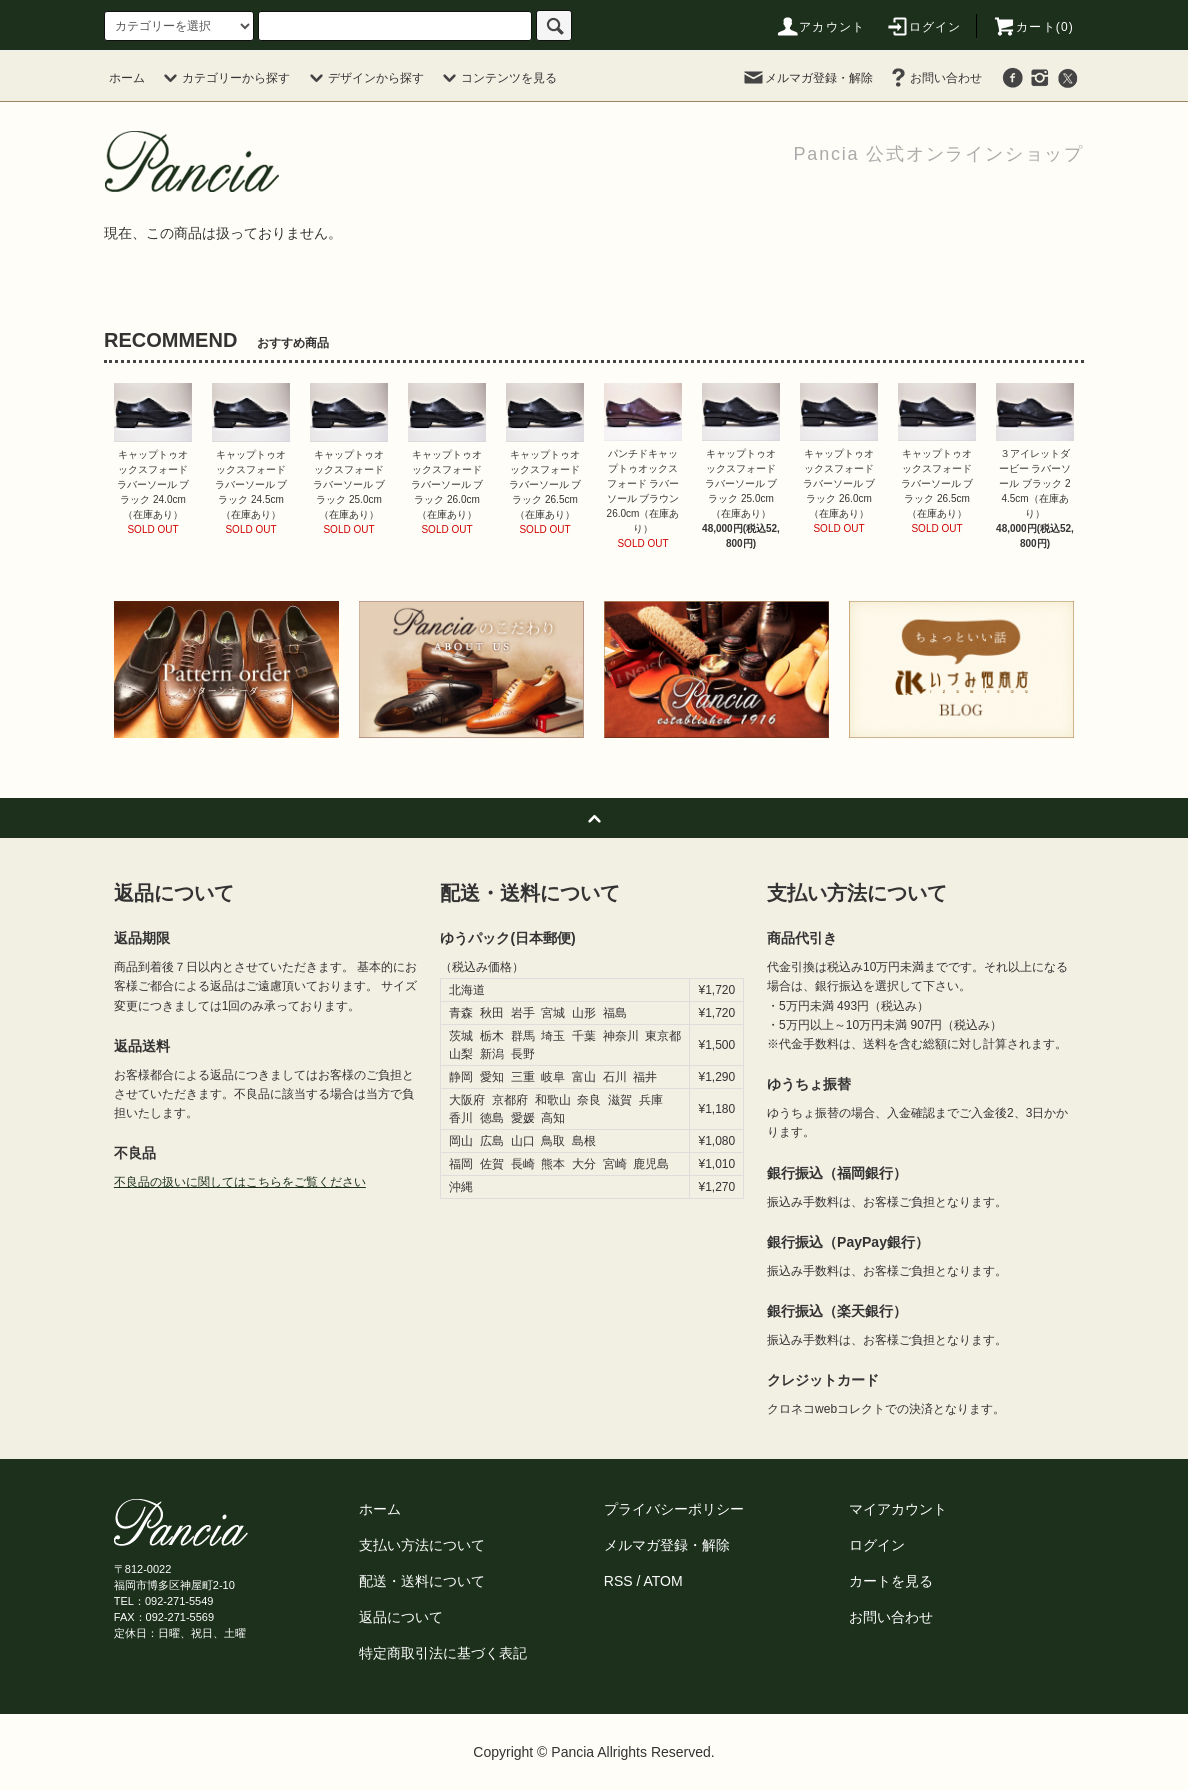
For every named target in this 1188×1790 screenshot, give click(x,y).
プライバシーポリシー (674, 1509)
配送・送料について (422, 1581)
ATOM (663, 1581)
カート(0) (1033, 27)
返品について (401, 1617)
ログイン (923, 27)
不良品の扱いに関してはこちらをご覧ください (240, 1182)
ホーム (127, 78)
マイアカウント (898, 1509)
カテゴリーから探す (224, 78)
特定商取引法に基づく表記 (443, 1653)
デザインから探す (364, 78)
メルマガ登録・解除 (807, 78)
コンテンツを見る (497, 78)
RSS (618, 1581)
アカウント (820, 27)
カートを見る (891, 1581)
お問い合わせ (934, 78)
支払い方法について (422, 1545)
